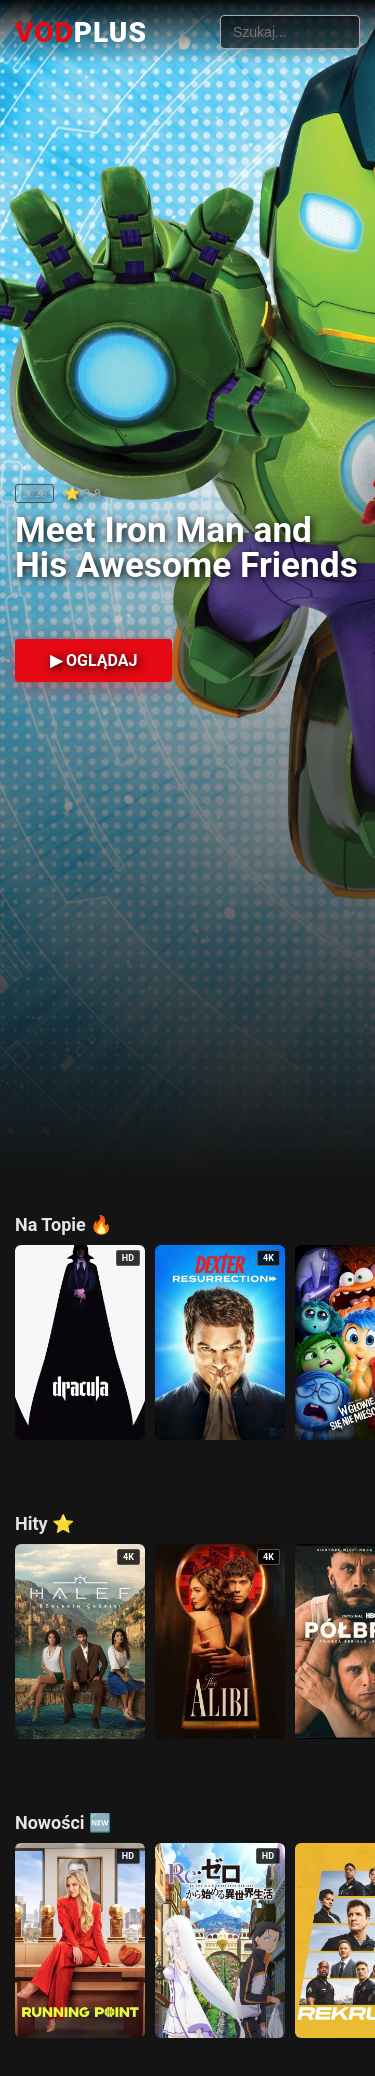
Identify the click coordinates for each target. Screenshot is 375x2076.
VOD (81, 32)
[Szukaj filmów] (290, 32)
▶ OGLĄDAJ (93, 660)
